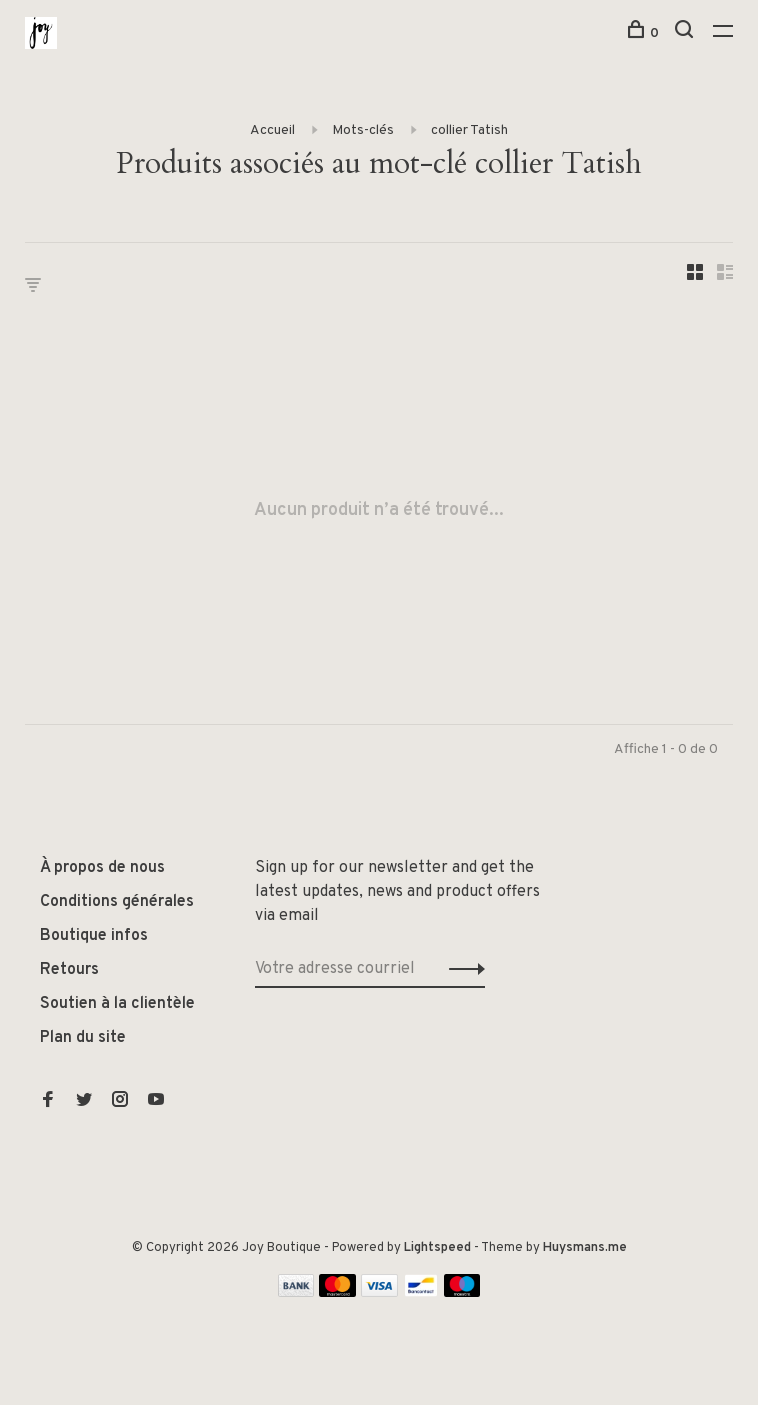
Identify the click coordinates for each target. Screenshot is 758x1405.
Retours (69, 970)
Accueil (272, 130)
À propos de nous (102, 868)
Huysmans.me (585, 1248)
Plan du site (83, 1038)
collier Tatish (469, 130)
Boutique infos (94, 936)
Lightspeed (437, 1248)
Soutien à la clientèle (117, 1004)
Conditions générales (117, 902)
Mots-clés (363, 130)
